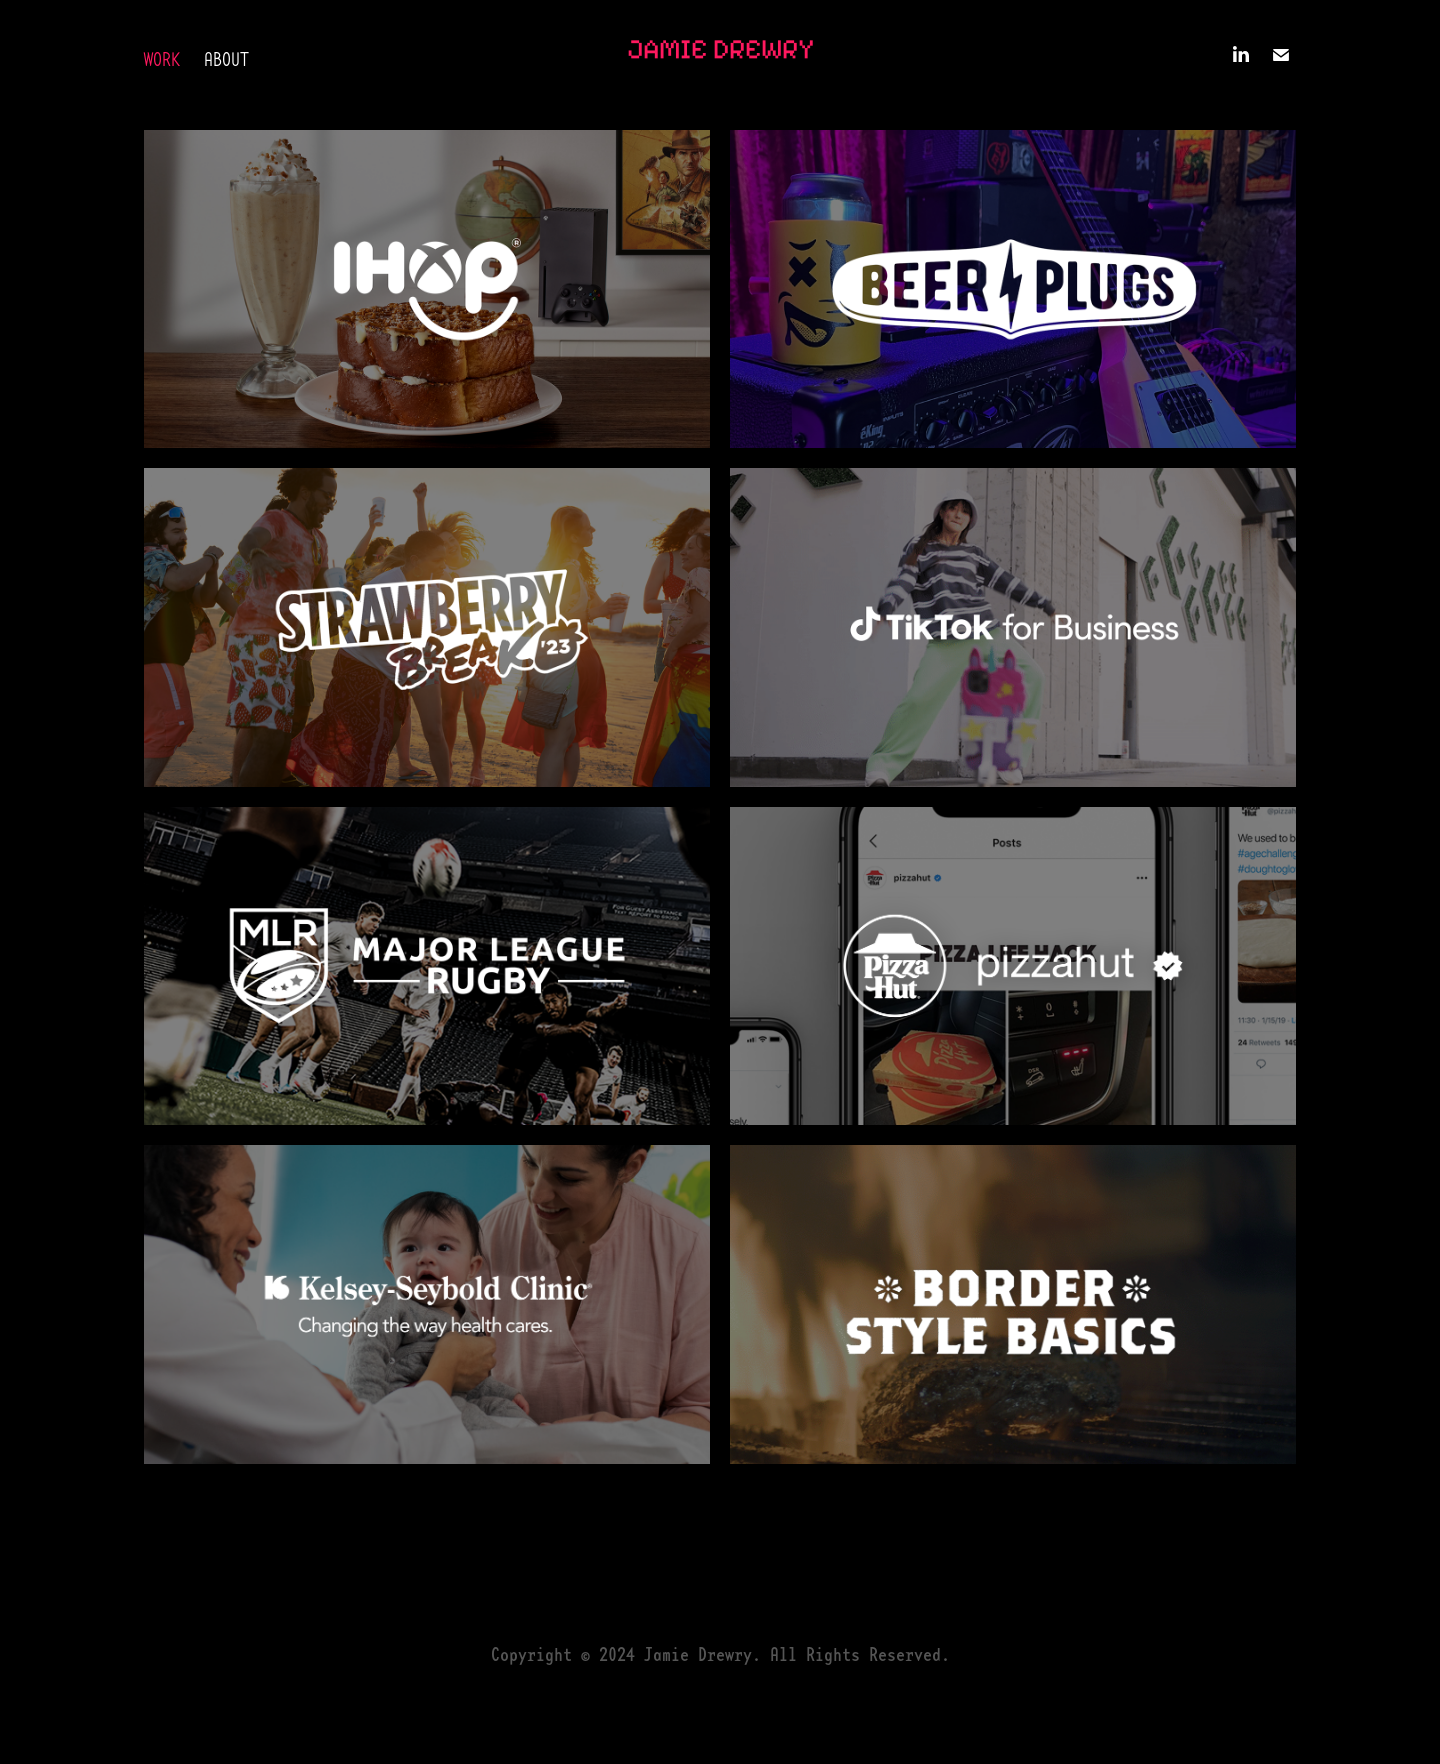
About (226, 59)
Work (162, 59)
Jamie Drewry (720, 48)
